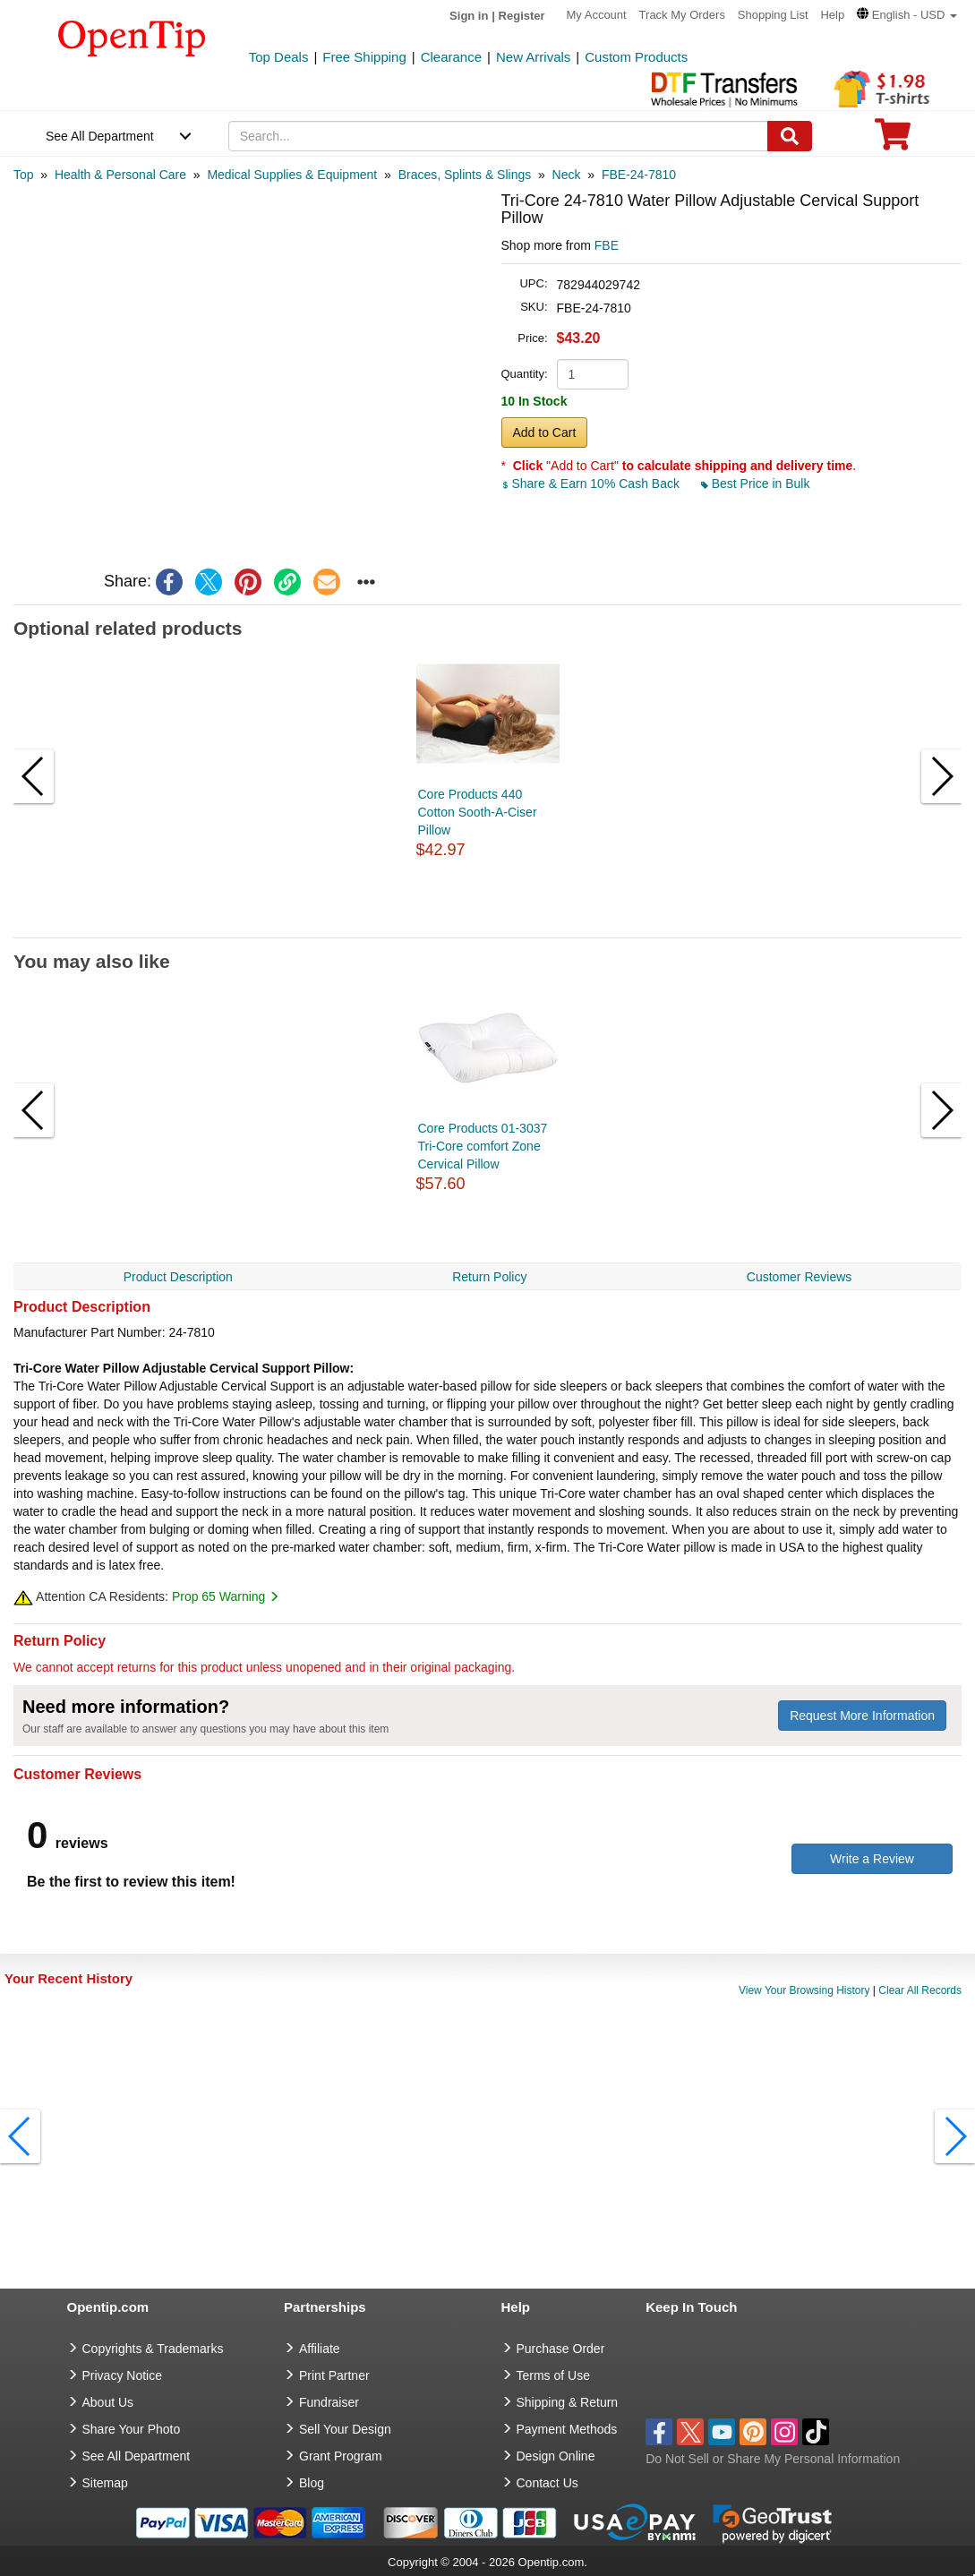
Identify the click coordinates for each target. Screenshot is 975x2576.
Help (832, 14)
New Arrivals (533, 56)
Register (522, 15)
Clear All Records (920, 1990)
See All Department (100, 136)
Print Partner (334, 2375)
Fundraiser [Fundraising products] (329, 2402)
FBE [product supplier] (606, 245)
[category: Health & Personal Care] (120, 174)
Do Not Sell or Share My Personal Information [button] (773, 2459)
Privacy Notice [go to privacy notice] (122, 2375)
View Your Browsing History (804, 1990)
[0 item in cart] (893, 140)
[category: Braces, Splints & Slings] (465, 174)
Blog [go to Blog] (311, 2483)
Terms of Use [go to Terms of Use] (553, 2375)
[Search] (789, 136)
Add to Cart (545, 432)
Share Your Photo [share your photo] (131, 2429)
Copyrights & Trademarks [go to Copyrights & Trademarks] (153, 2348)
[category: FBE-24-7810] (639, 174)
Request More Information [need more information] (862, 1715)
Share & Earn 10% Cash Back (592, 483)
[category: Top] (23, 174)
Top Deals (279, 56)
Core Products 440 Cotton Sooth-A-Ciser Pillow (477, 812)
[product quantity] (593, 374)
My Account (597, 14)
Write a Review (872, 1859)
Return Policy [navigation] (489, 1277)
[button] (907, 14)
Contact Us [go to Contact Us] (547, 2483)
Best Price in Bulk (755, 483)
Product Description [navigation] (178, 1277)
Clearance (451, 56)
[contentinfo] (132, 37)
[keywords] (498, 136)
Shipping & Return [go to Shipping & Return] (568, 2402)
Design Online (556, 2456)
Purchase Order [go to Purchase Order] (561, 2348)
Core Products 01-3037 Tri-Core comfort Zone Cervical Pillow (483, 1146)
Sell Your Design (345, 2429)
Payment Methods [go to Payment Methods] (567, 2429)
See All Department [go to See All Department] (136, 2456)
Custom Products (636, 56)
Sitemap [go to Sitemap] (105, 2483)
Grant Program (340, 2456)
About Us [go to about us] (108, 2402)
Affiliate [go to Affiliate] (319, 2348)
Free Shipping (364, 56)
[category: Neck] (566, 174)
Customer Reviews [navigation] (799, 1277)
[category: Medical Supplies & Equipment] (292, 174)
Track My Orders (682, 14)
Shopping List (773, 14)
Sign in (468, 15)
